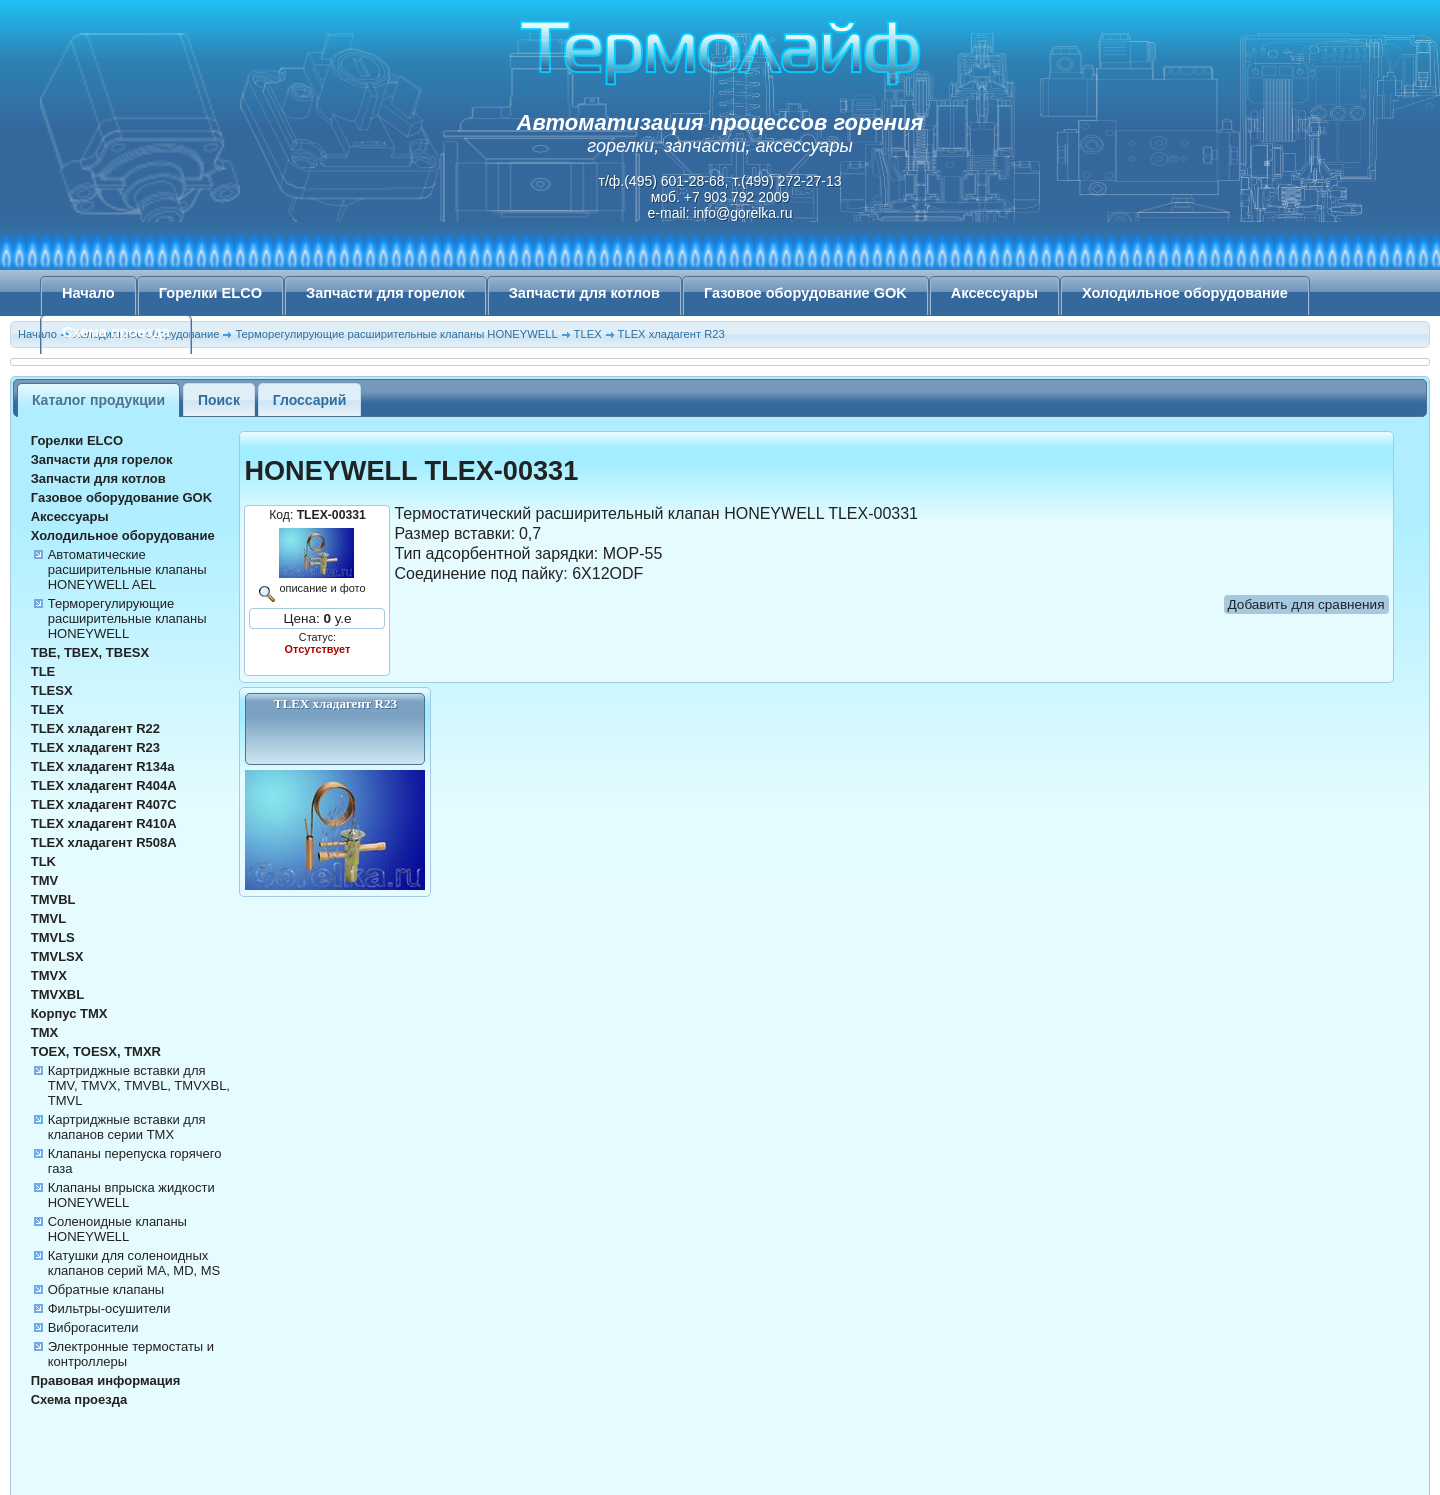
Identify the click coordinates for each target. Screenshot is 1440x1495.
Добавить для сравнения (1306, 604)
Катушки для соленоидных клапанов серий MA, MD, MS (134, 1263)
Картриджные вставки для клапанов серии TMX (127, 1127)
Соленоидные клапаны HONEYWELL (117, 1229)
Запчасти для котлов (584, 293)
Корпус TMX (69, 1013)
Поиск (219, 400)
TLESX (52, 690)
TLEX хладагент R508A (104, 842)
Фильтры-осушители (109, 1308)
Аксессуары (994, 293)
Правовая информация (106, 1380)
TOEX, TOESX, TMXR (96, 1051)
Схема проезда (116, 332)
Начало (88, 293)
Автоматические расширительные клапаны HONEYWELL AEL (127, 569)
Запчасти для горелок (385, 293)
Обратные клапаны (106, 1289)
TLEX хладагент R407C (104, 804)
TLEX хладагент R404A (104, 785)
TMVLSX (57, 956)
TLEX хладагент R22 (95, 728)
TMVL (48, 918)
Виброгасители (93, 1327)
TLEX (47, 709)
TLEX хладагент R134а (103, 766)
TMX (44, 1032)
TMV (44, 880)
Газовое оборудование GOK (805, 293)
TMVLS (53, 937)
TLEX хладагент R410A (104, 823)
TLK (43, 861)
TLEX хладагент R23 (95, 747)
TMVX (49, 975)
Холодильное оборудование (1185, 293)
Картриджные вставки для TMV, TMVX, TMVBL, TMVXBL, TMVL (139, 1085)
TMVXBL (57, 994)
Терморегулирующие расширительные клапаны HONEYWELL (127, 618)
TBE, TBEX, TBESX (90, 652)
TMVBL (53, 899)
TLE (43, 671)
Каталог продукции (98, 400)
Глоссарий (310, 400)
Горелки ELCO (210, 293)
